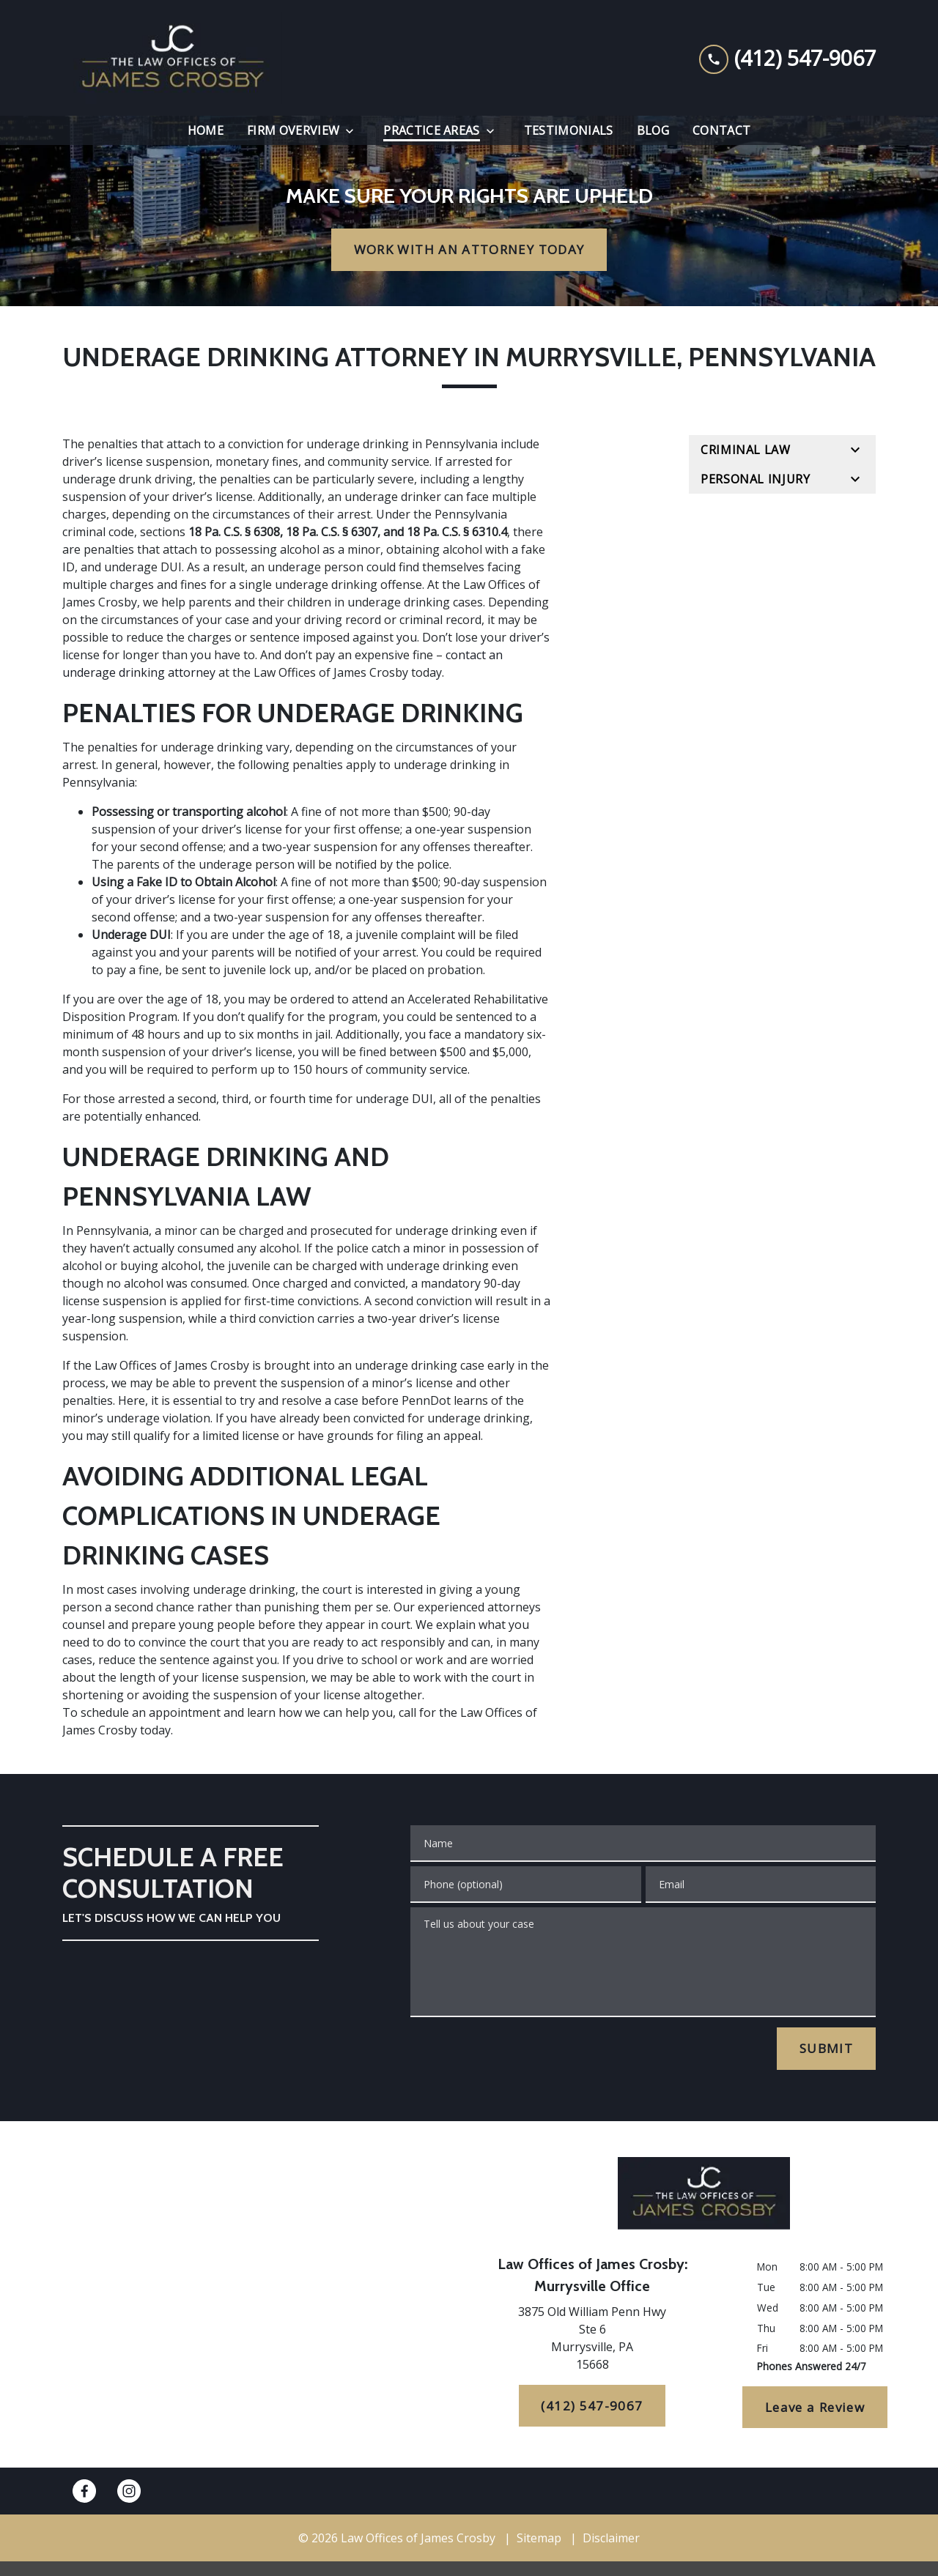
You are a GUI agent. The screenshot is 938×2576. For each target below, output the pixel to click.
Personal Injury (755, 479)
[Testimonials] (568, 130)
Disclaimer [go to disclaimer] (611, 2538)
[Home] (205, 130)
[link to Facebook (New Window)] (84, 2491)
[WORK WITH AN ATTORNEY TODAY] (469, 250)
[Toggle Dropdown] (354, 131)
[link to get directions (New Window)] (592, 2341)
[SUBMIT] (826, 2048)
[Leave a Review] (814, 2407)
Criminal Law (746, 450)
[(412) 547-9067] (592, 2406)
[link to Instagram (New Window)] (129, 2491)
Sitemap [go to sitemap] (539, 2538)
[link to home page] (172, 58)
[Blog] (653, 130)
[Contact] (721, 130)
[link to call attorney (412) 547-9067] (787, 58)
